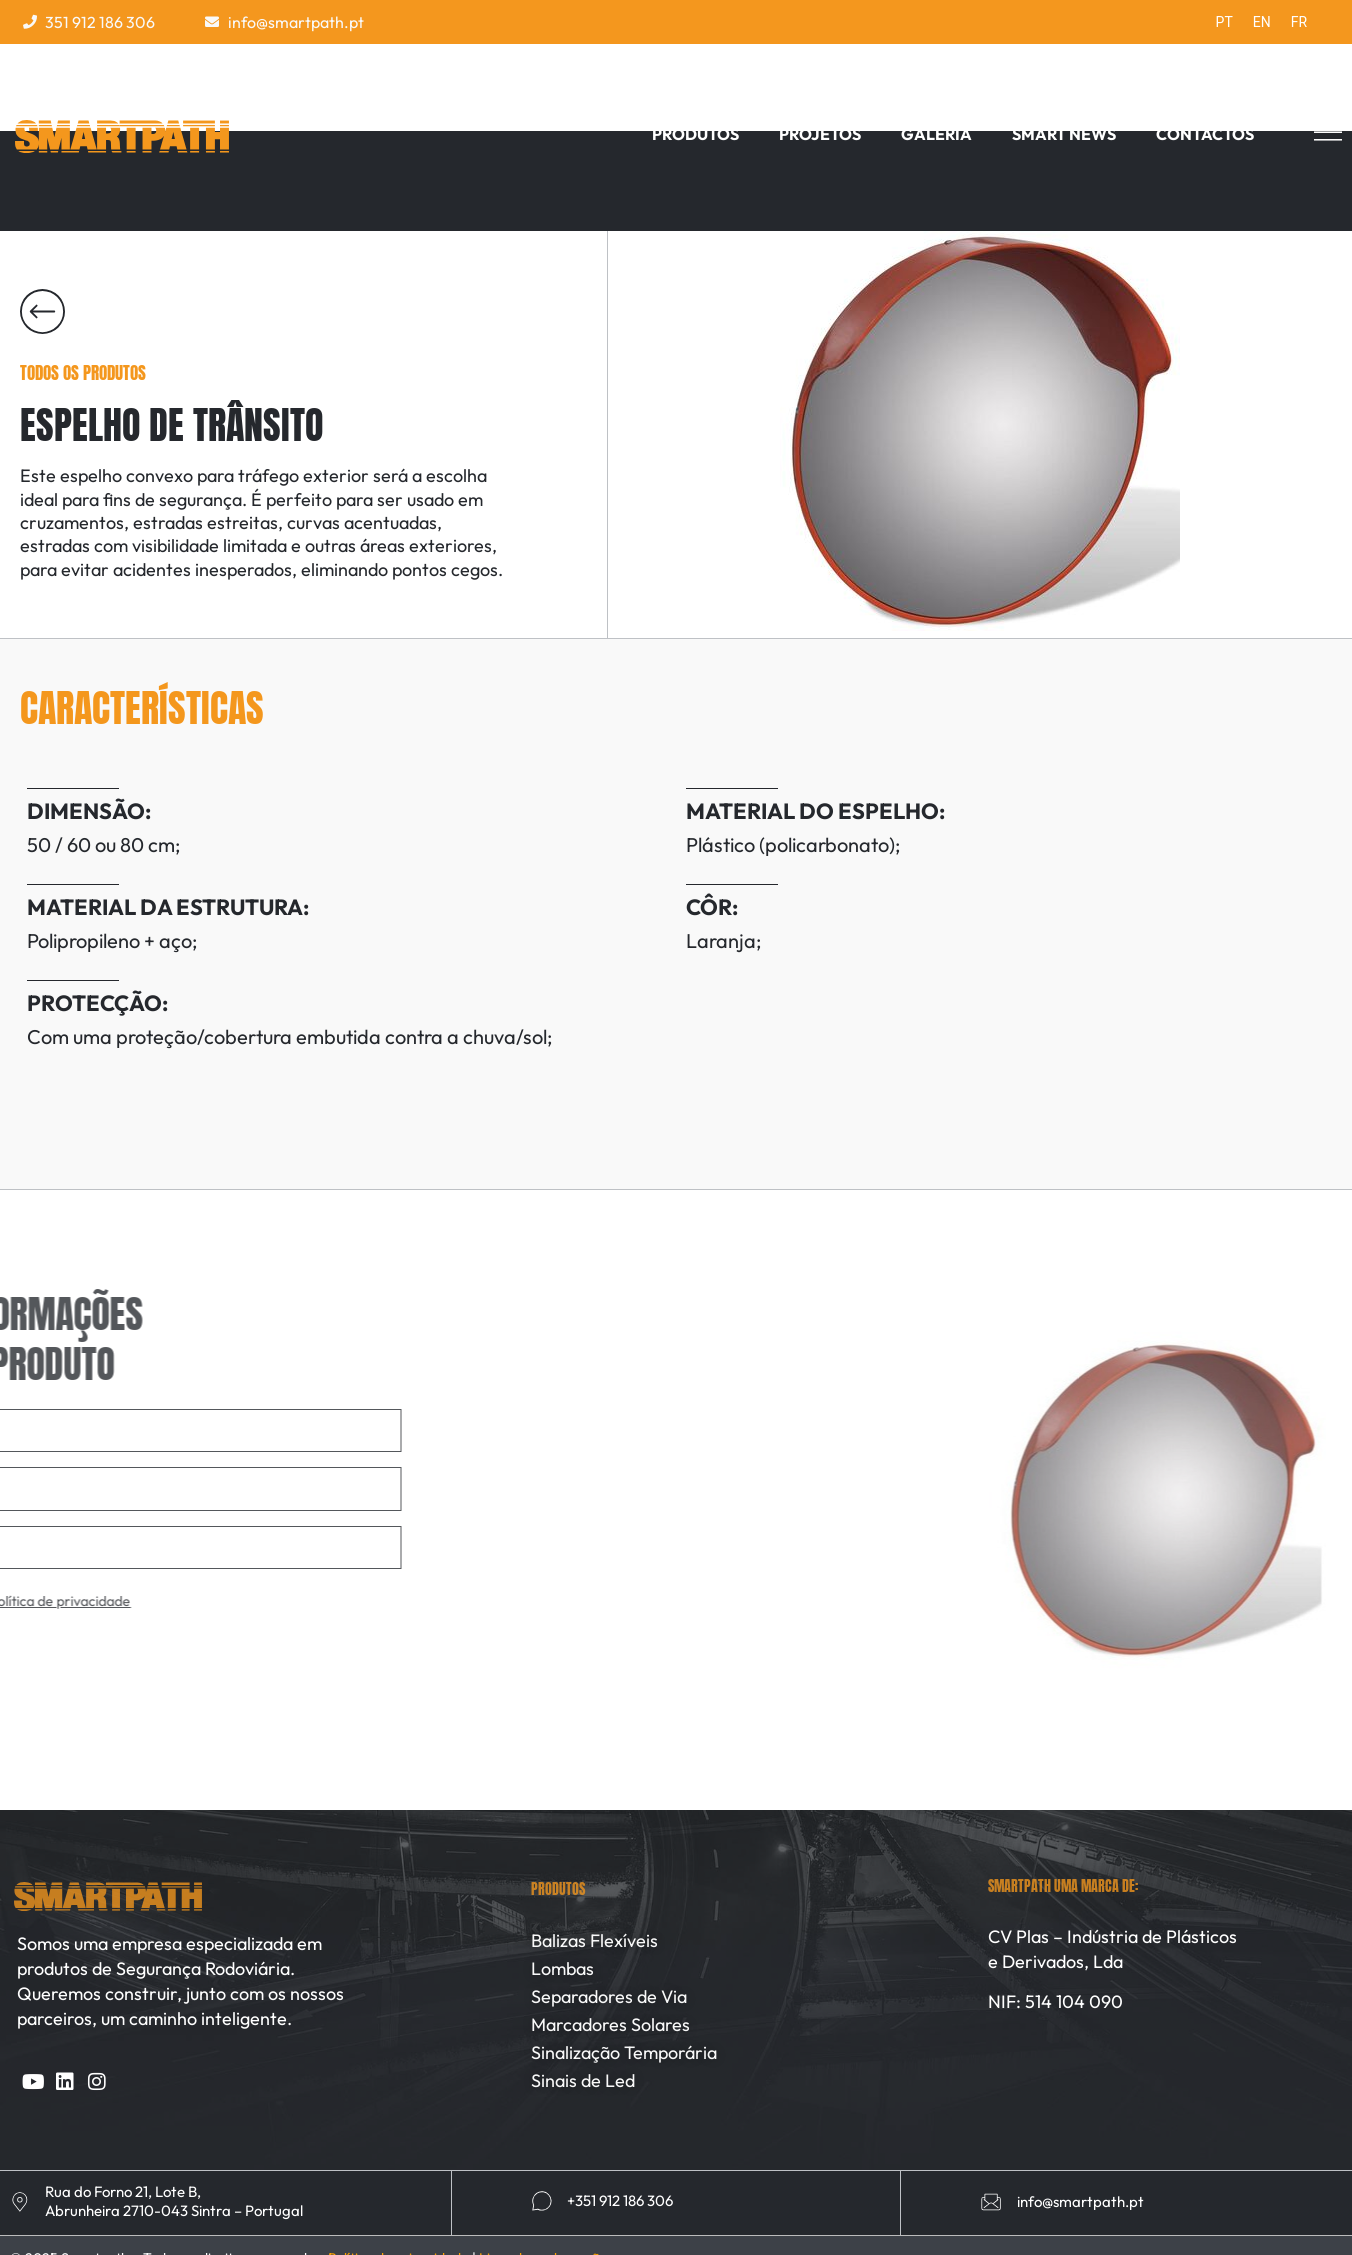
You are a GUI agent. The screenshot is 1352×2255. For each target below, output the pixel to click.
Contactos (1205, 134)
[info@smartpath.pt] (991, 2202)
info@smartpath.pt (1080, 2201)
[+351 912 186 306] (542, 2201)
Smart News (1064, 134)
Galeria (936, 134)
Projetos (820, 134)
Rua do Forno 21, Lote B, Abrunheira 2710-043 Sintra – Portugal (174, 2201)
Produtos (695, 134)
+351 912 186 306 (620, 2200)
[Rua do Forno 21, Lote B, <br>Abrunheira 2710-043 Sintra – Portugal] (20, 2202)
